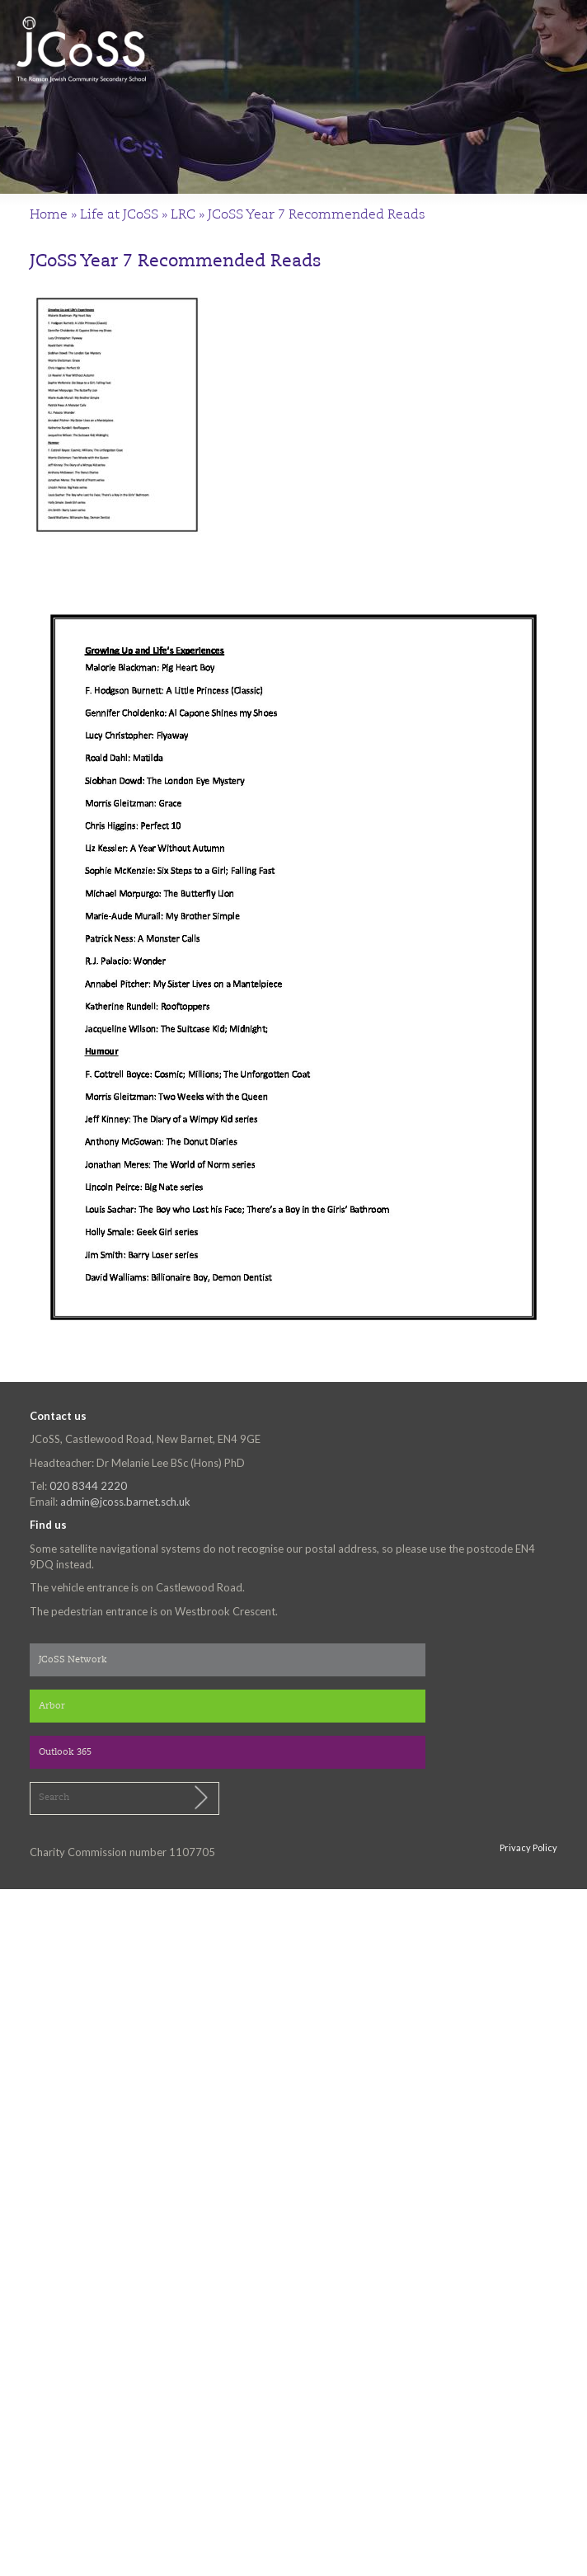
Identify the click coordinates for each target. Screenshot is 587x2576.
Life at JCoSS (119, 215)
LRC (183, 215)
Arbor (52, 1706)
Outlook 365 (65, 1752)
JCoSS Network (73, 1660)
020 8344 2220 (88, 1485)
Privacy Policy (528, 1847)
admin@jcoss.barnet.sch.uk (125, 1501)
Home (49, 215)
